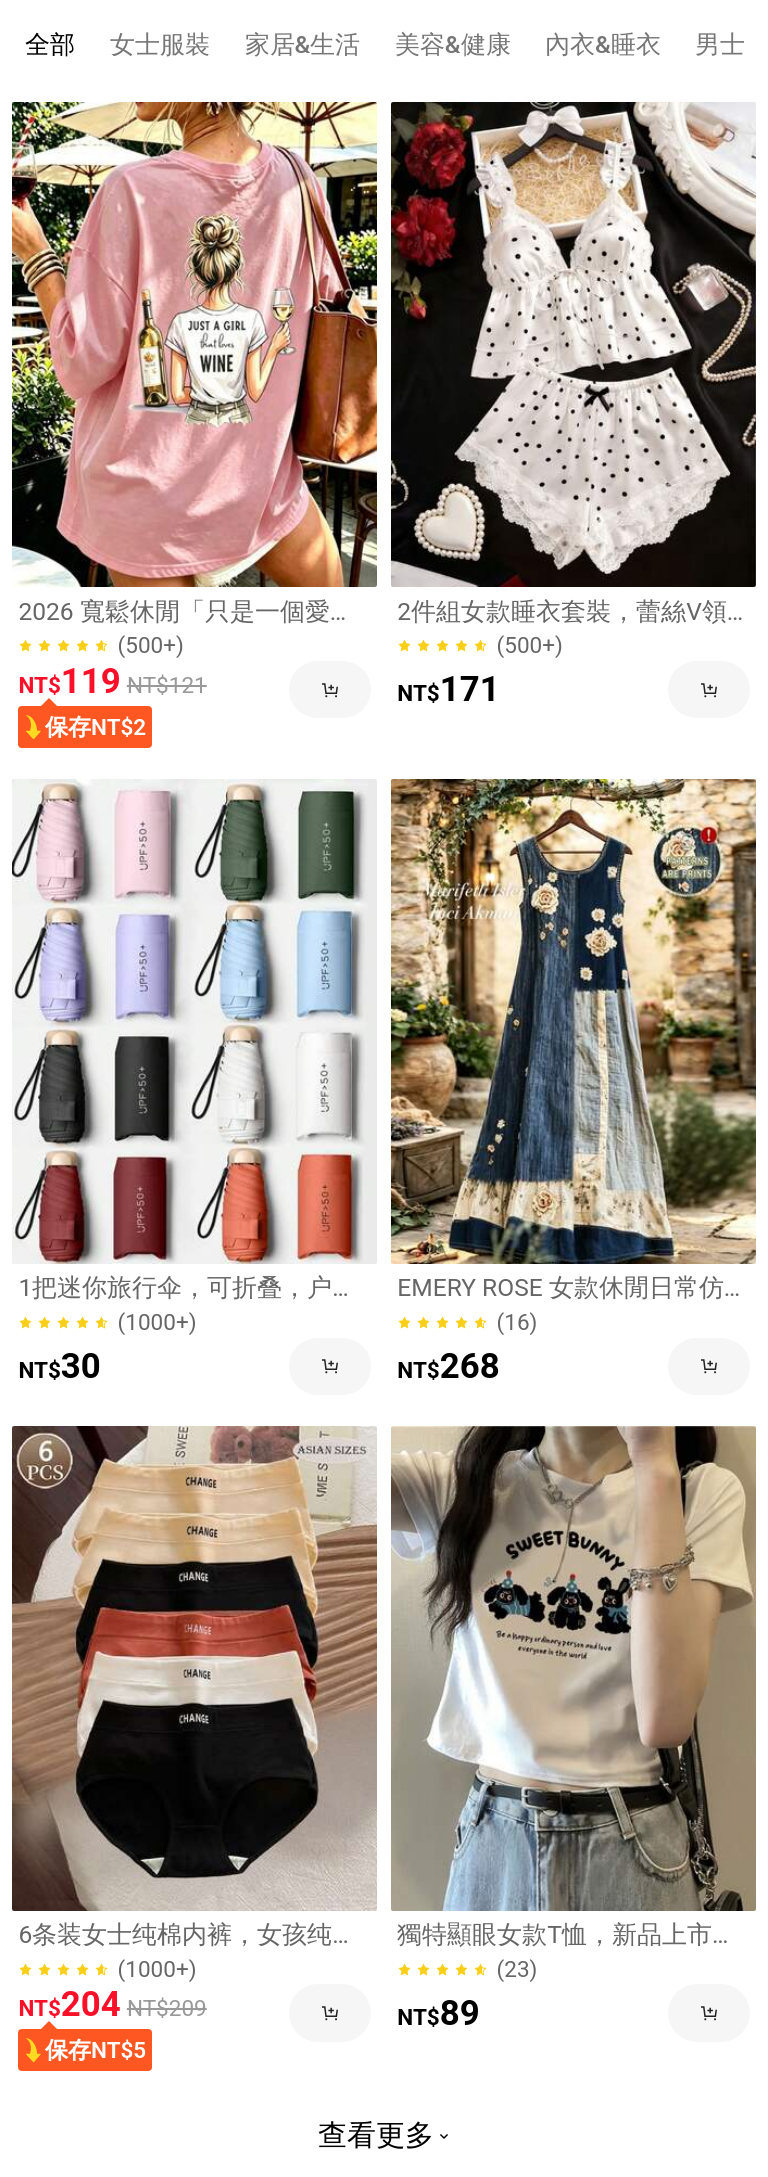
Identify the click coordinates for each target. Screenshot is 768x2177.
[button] (330, 689)
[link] (194, 345)
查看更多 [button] (384, 2135)
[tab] (50, 44)
